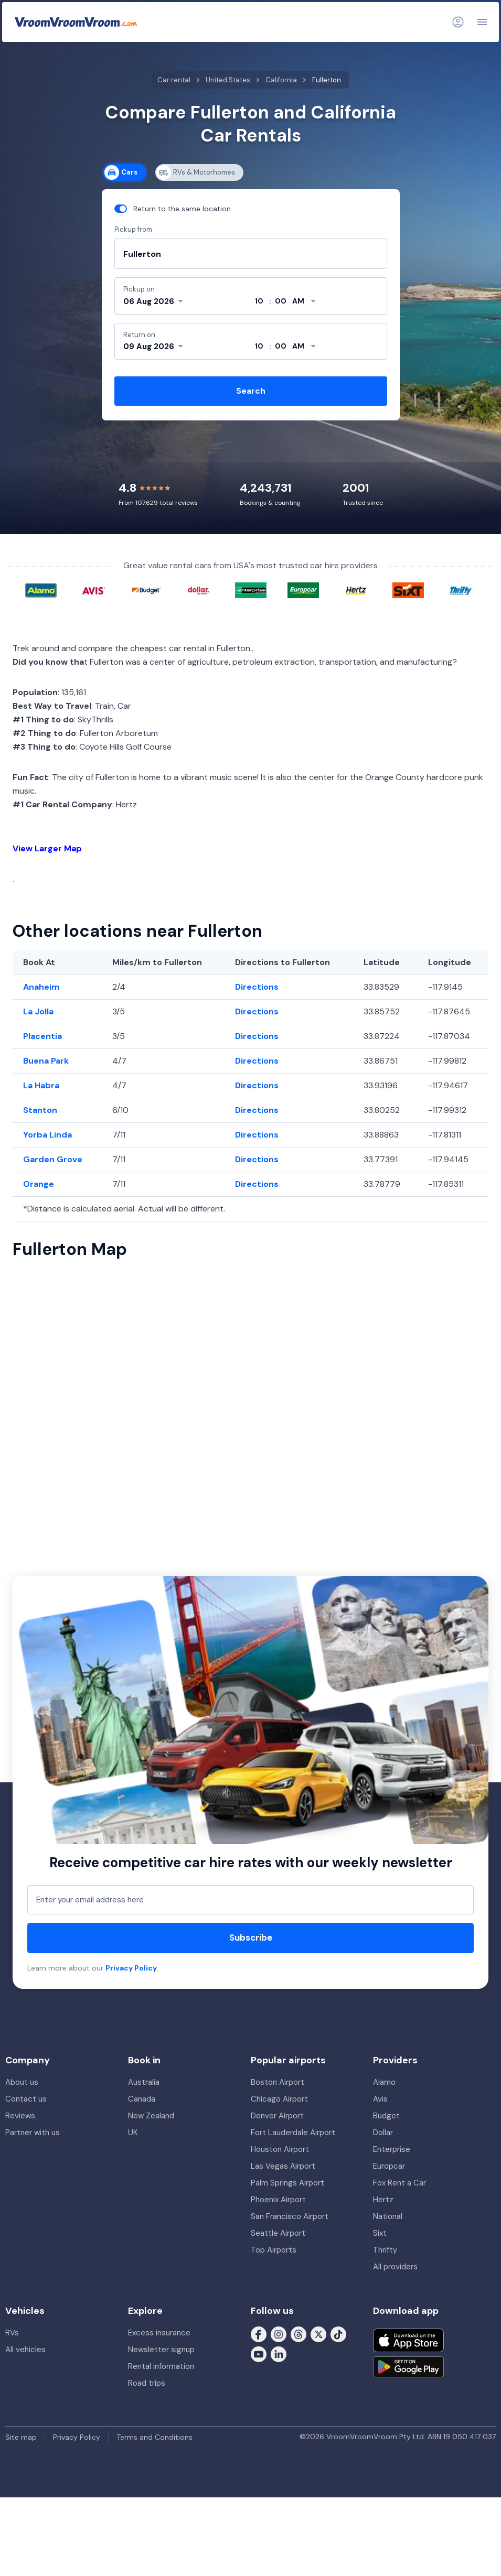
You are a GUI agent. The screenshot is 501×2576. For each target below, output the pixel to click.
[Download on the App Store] (408, 2340)
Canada (141, 2099)
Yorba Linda (47, 1134)
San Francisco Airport (289, 2216)
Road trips (146, 2383)
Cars (120, 172)
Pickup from (133, 229)
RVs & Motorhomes (195, 172)
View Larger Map (47, 848)
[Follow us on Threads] (298, 2333)
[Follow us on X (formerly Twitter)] (318, 2333)
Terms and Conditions (154, 2437)
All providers (395, 2266)
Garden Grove (52, 1159)
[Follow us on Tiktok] (338, 2333)
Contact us (26, 2099)
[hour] (259, 301)
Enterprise (391, 2149)
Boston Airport (277, 2082)
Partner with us (32, 2132)
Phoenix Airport (278, 2199)
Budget (386, 2115)
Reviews (20, 2115)
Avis (380, 2099)
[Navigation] (482, 22)
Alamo (384, 2082)
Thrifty (385, 2250)
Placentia (42, 1036)
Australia (143, 2082)
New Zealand (151, 2115)
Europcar (389, 2166)
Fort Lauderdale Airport (293, 2132)
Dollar (383, 2132)
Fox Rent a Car (399, 2183)
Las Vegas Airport (283, 2166)
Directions (257, 986)
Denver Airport (277, 2115)
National (387, 2216)
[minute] (281, 301)
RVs (12, 2333)
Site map (21, 2437)
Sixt (380, 2233)
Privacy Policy (131, 1968)
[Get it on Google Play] (408, 2366)
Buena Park (46, 1060)
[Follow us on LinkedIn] (278, 2353)
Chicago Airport (279, 2099)
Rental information (161, 2366)
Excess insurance (159, 2333)
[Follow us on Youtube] (259, 2353)
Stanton (40, 1110)
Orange (38, 1183)
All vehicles (25, 2349)
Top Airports (273, 2250)
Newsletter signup (161, 2349)
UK (132, 2132)
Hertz (383, 2199)
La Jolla (38, 1011)
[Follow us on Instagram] (278, 2333)
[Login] (458, 22)
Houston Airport (280, 2149)
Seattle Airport (278, 2233)
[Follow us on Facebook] (259, 2333)
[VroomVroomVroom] (76, 22)
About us (21, 2082)
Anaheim (41, 986)
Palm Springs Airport (287, 2183)
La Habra (41, 1085)
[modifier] (298, 301)
